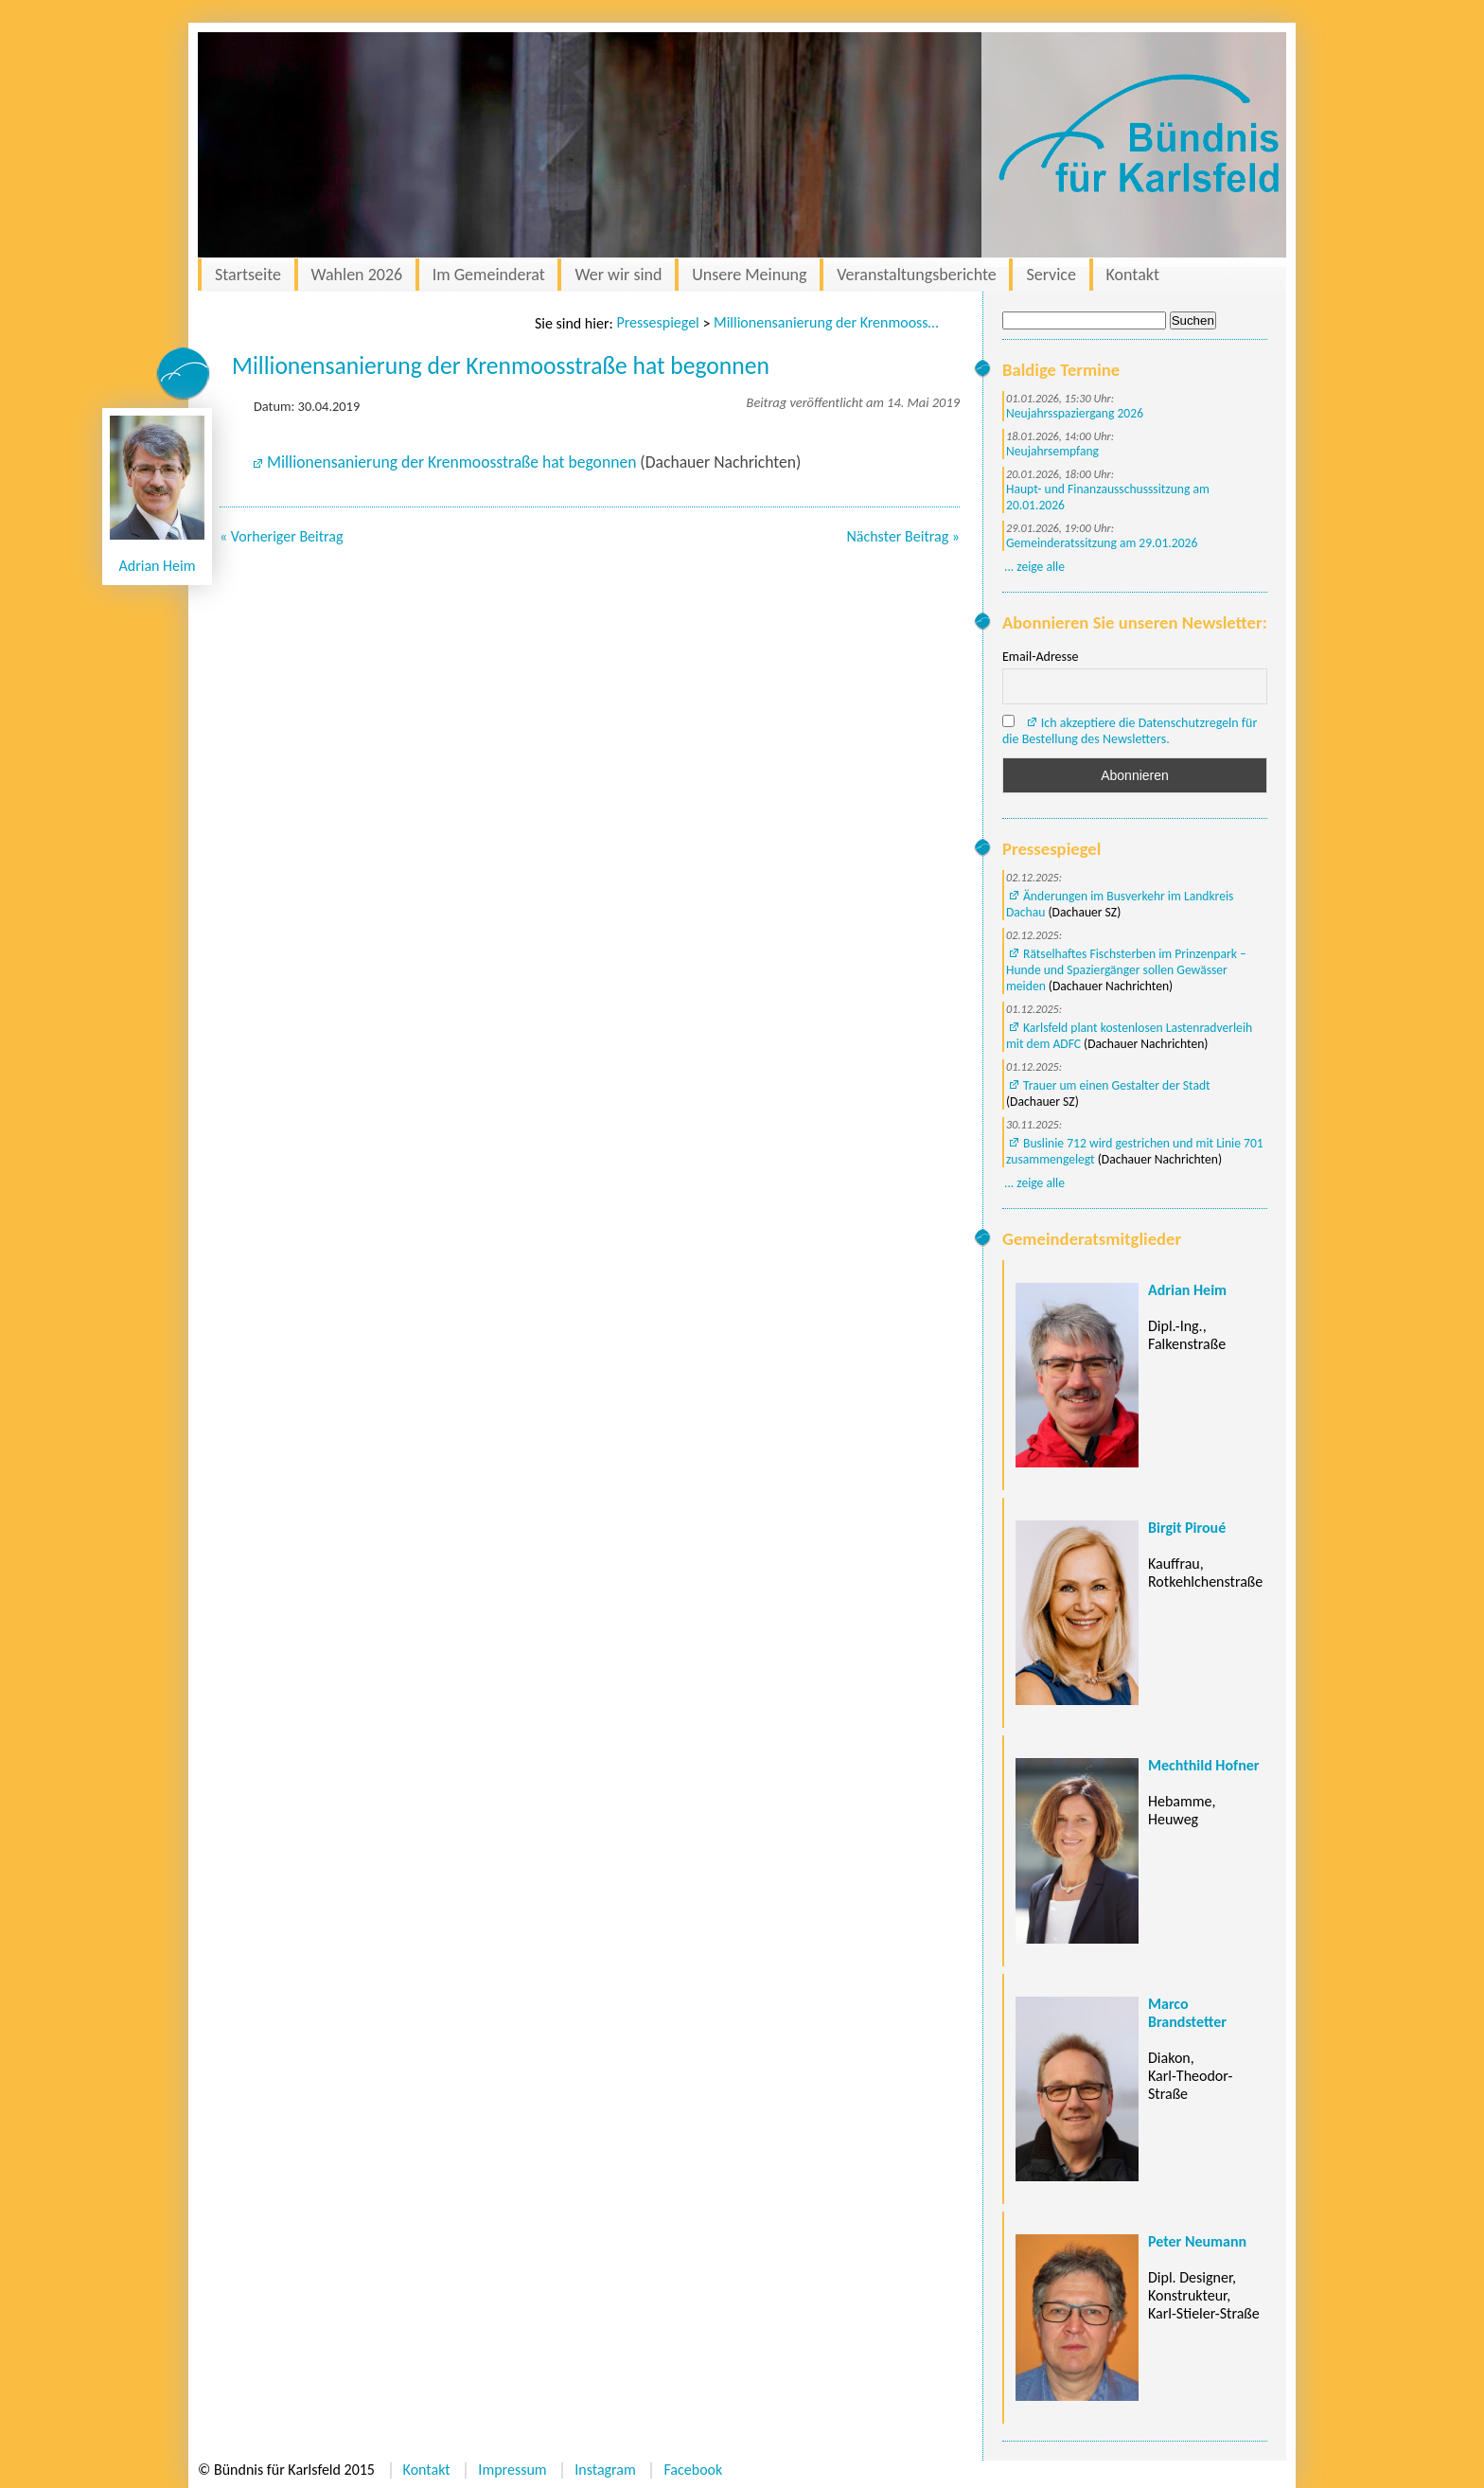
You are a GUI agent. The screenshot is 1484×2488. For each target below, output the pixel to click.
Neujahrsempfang (1052, 451)
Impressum (512, 2470)
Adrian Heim (157, 566)
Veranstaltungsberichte (917, 274)
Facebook (692, 2470)
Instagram (605, 2470)
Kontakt (1132, 274)
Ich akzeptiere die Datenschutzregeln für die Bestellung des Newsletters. (1129, 731)
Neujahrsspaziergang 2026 (1074, 413)
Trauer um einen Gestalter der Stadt (1116, 1085)
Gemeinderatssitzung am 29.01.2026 (1101, 543)
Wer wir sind (618, 274)
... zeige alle (1034, 567)
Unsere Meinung (749, 274)
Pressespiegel (657, 322)
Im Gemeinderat (489, 274)
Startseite (248, 274)
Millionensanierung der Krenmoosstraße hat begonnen (827, 322)
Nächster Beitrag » (903, 536)
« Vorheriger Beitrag (282, 536)
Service (1051, 274)
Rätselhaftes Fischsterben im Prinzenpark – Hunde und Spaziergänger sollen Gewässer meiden (1126, 970)
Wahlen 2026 (357, 274)
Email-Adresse (1040, 657)
